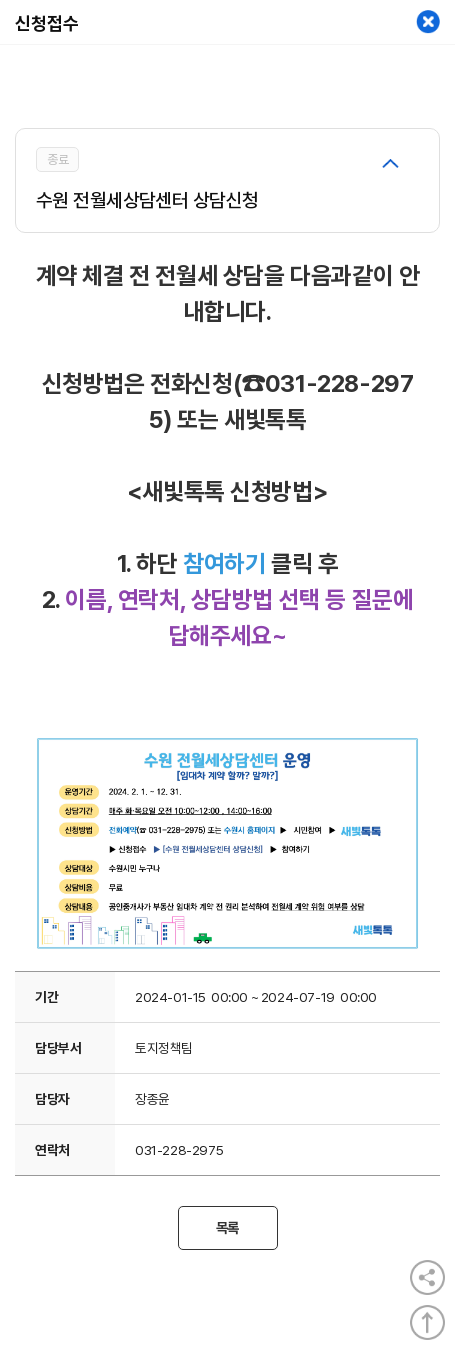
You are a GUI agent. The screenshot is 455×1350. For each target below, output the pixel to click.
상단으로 (427, 1322)
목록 (227, 1227)
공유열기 (427, 1277)
